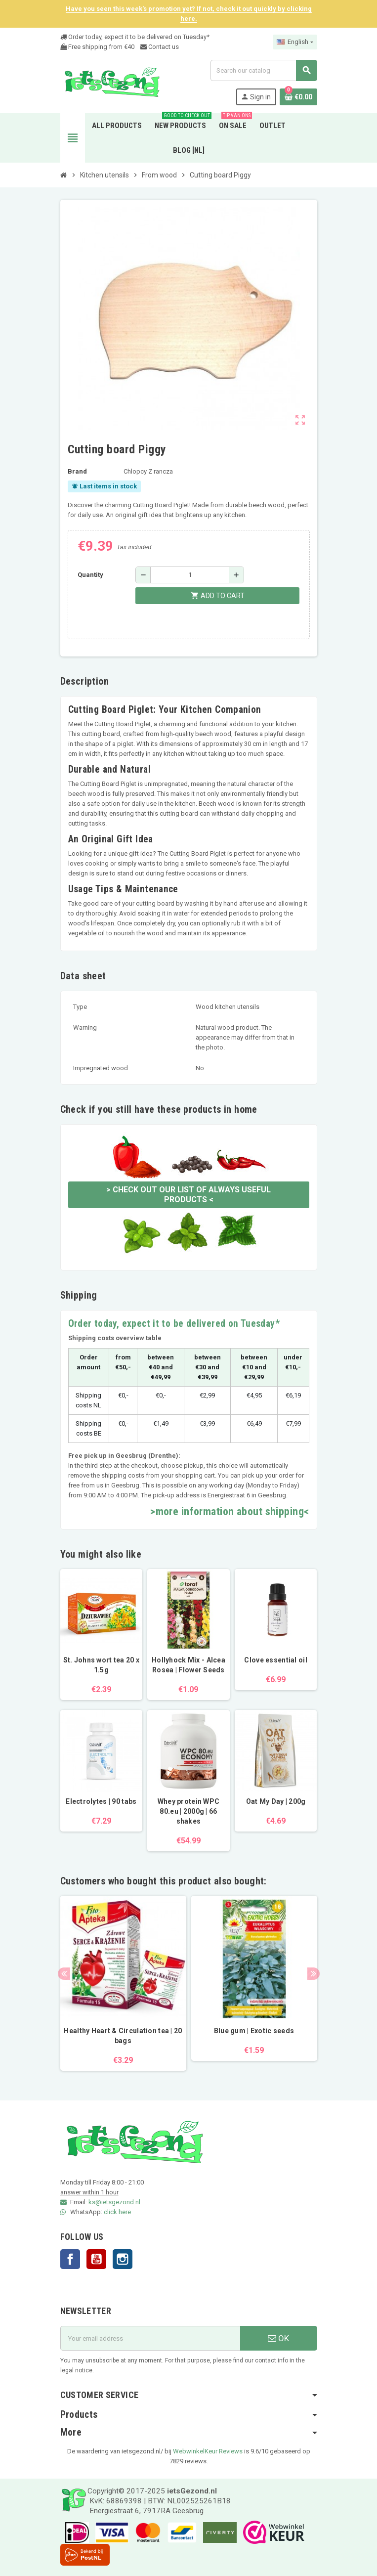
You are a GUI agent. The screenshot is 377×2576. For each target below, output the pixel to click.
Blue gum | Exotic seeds (254, 2031)
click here (117, 2212)
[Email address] (150, 2338)
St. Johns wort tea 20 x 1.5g (101, 1665)
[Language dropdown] (295, 42)
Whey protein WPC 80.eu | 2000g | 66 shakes (188, 1811)
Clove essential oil (275, 1660)
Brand (77, 471)
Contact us (159, 46)
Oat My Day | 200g (276, 1801)
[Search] (263, 70)
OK (278, 2338)
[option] (123, 1983)
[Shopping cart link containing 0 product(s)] (298, 96)
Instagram (122, 2259)
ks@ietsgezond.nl (114, 2202)
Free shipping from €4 (95, 46)
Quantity (90, 574)
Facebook (70, 2259)
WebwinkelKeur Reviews (208, 2451)
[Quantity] (189, 575)
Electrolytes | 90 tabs (101, 1801)
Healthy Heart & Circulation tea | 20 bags (123, 2036)
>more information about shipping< (229, 1511)
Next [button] (313, 1973)
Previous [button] (64, 1973)
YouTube (96, 2259)
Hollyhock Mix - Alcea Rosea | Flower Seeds (188, 1665)
